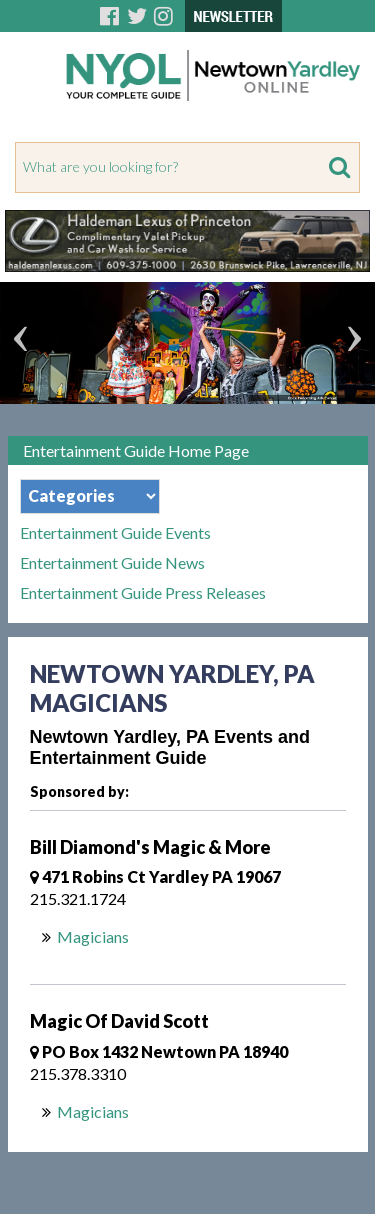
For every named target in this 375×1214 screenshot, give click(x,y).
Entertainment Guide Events (115, 533)
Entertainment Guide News (112, 563)
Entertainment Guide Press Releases (143, 593)
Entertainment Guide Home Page (136, 450)
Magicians (93, 936)
